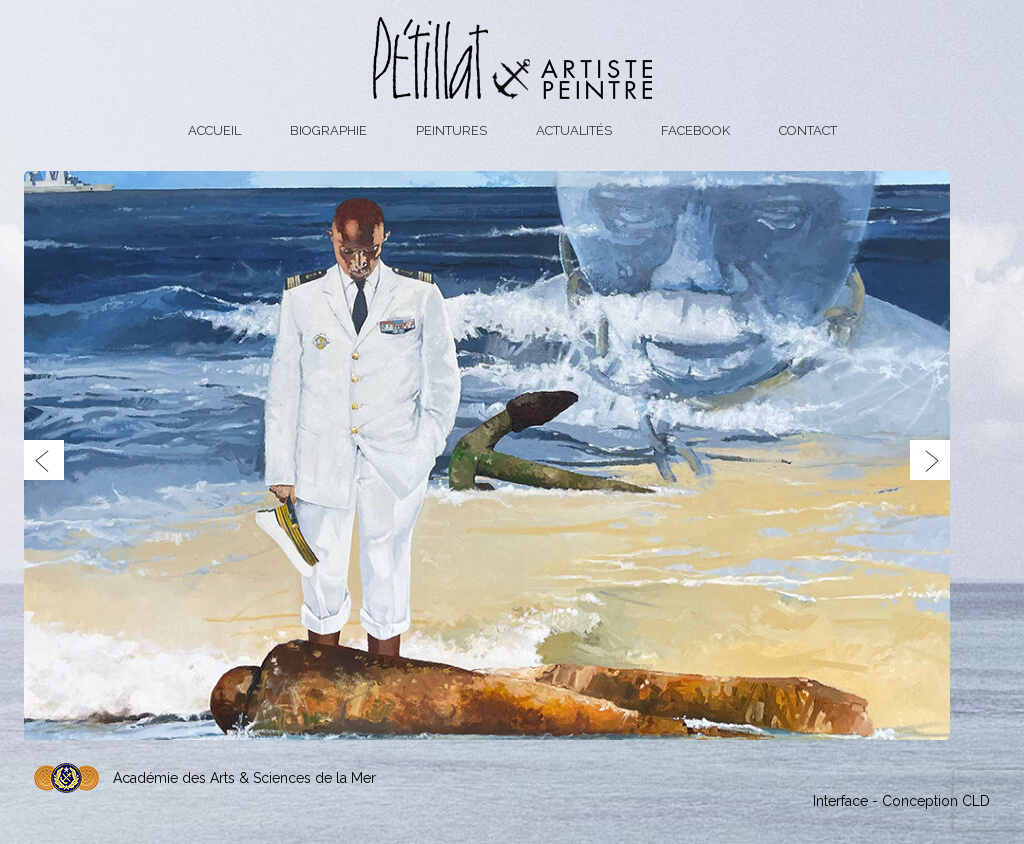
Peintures (451, 130)
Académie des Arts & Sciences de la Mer (244, 778)
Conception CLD (936, 801)
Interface (840, 801)
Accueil (214, 130)
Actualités (574, 130)
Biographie (328, 130)
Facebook (695, 130)
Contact (808, 130)
